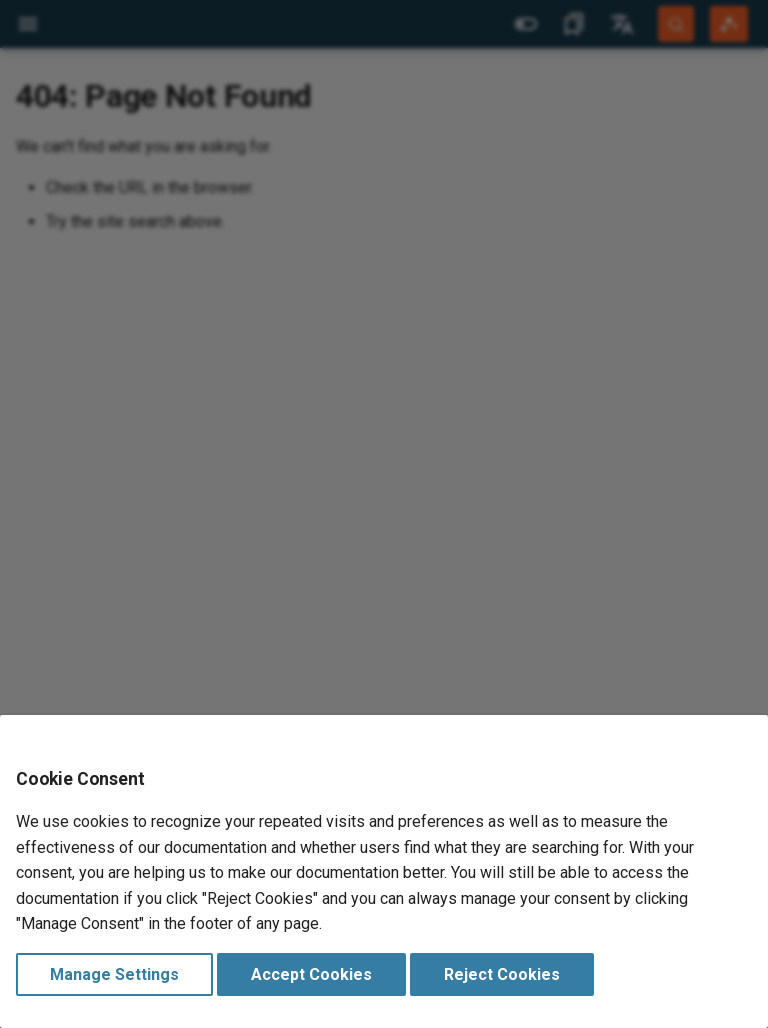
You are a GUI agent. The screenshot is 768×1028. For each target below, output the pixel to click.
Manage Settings (114, 974)
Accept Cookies (311, 974)
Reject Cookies (502, 974)
